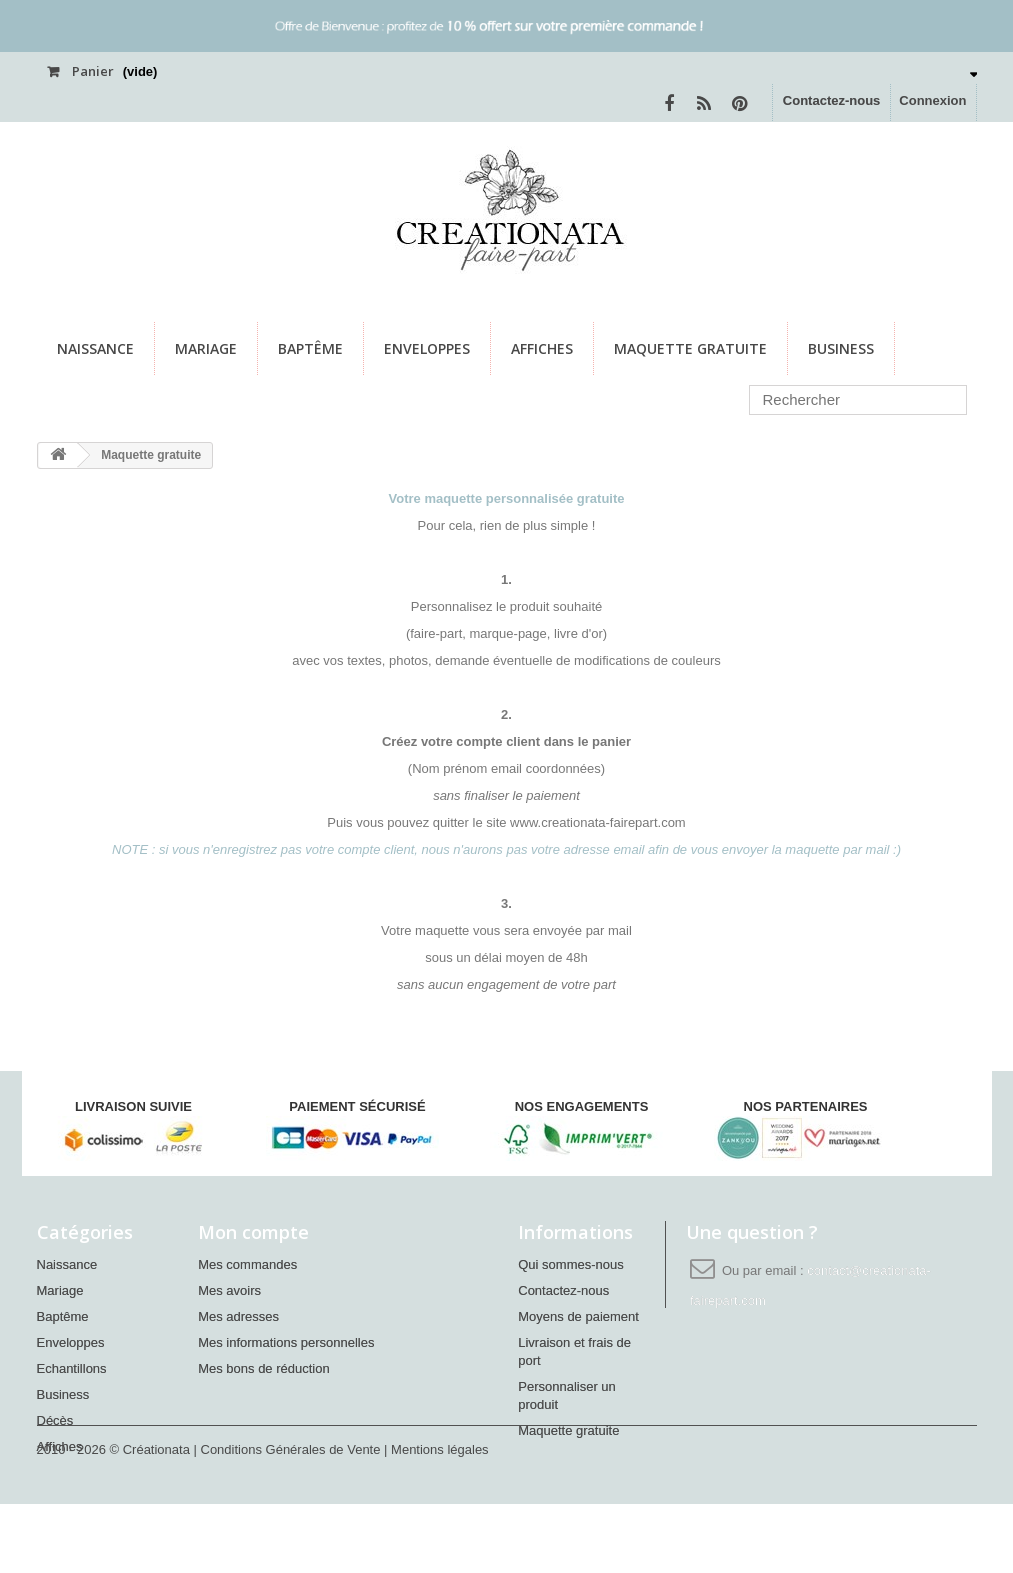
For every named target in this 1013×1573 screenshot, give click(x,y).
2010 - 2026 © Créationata (115, 1518)
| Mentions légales (436, 1518)
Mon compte (253, 1232)
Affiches (542, 348)
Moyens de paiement (578, 1316)
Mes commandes (247, 1264)
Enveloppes (427, 348)
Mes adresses (238, 1316)
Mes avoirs (229, 1290)
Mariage (206, 348)
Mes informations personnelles (286, 1342)
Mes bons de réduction (264, 1368)
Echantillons (72, 1368)
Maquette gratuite (690, 348)
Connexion (932, 100)
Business (841, 348)
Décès (55, 1420)
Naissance (95, 348)
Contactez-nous (832, 100)
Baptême (310, 348)
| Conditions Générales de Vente (289, 1518)
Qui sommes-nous (570, 1264)
